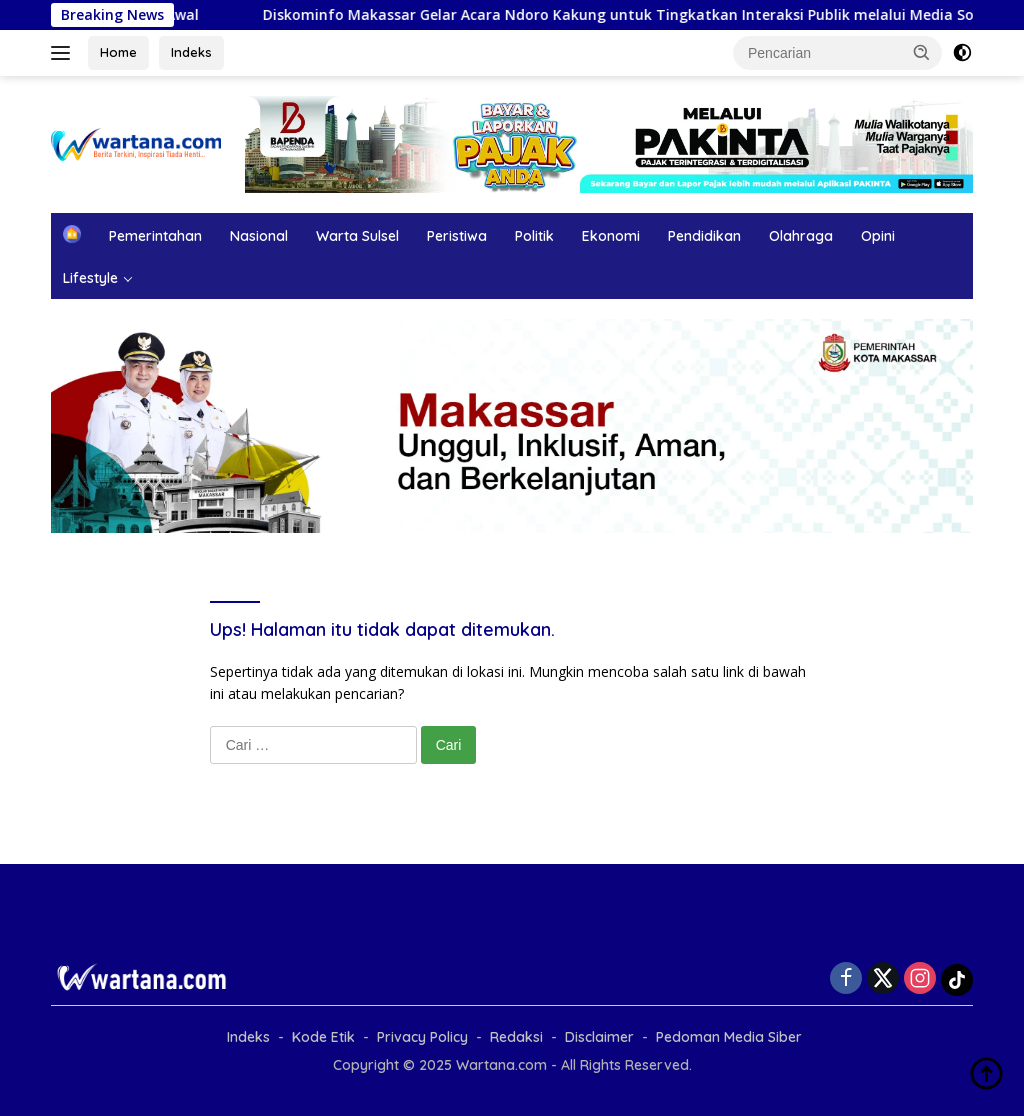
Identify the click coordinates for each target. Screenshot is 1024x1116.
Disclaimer (599, 1037)
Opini (878, 236)
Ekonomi (611, 236)
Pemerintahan (155, 236)
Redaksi (516, 1037)
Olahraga (801, 236)
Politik (534, 236)
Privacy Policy (422, 1037)
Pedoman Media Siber (729, 1037)
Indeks (191, 52)
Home (118, 52)
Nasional (259, 236)
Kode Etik (323, 1037)
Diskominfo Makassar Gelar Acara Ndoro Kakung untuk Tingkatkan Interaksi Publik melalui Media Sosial (403, 15)
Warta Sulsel (357, 236)
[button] (922, 52)
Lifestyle (90, 278)
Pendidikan (704, 236)
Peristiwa (457, 236)
